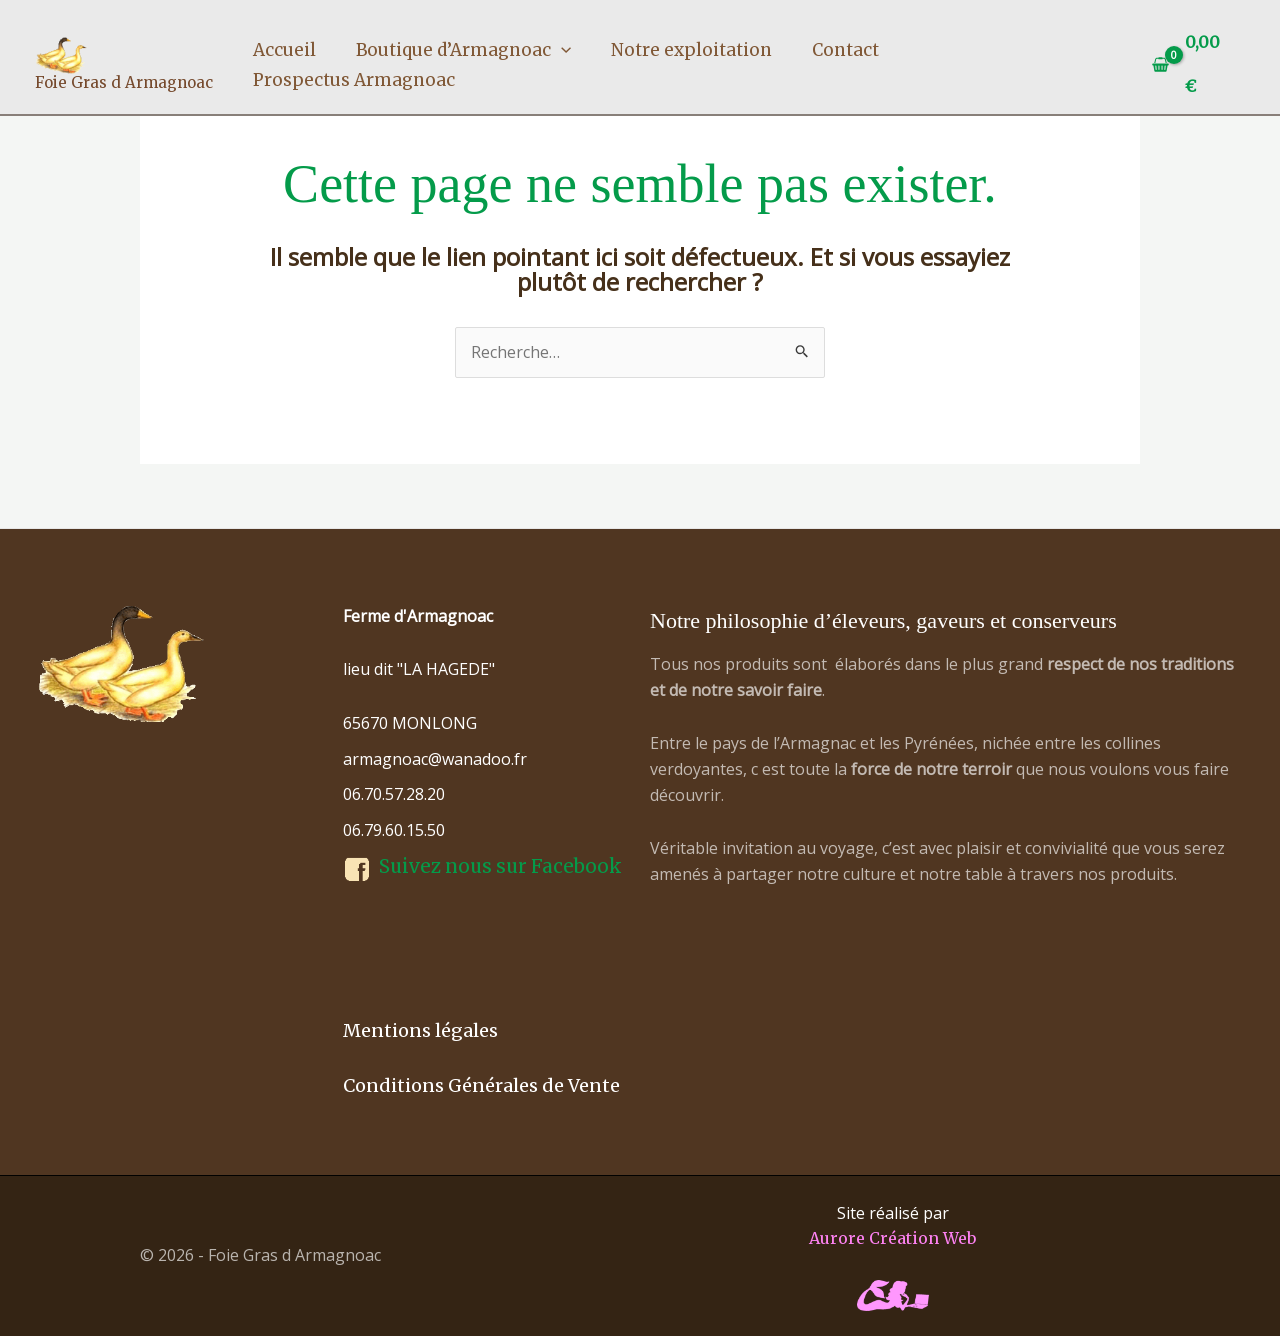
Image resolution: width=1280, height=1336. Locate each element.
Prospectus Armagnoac (354, 80)
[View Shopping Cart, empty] (1194, 64)
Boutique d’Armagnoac (463, 50)
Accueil (284, 50)
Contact (845, 50)
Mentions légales (420, 1030)
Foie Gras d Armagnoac (124, 82)
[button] (561, 50)
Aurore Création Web (892, 1238)
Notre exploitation (691, 50)
